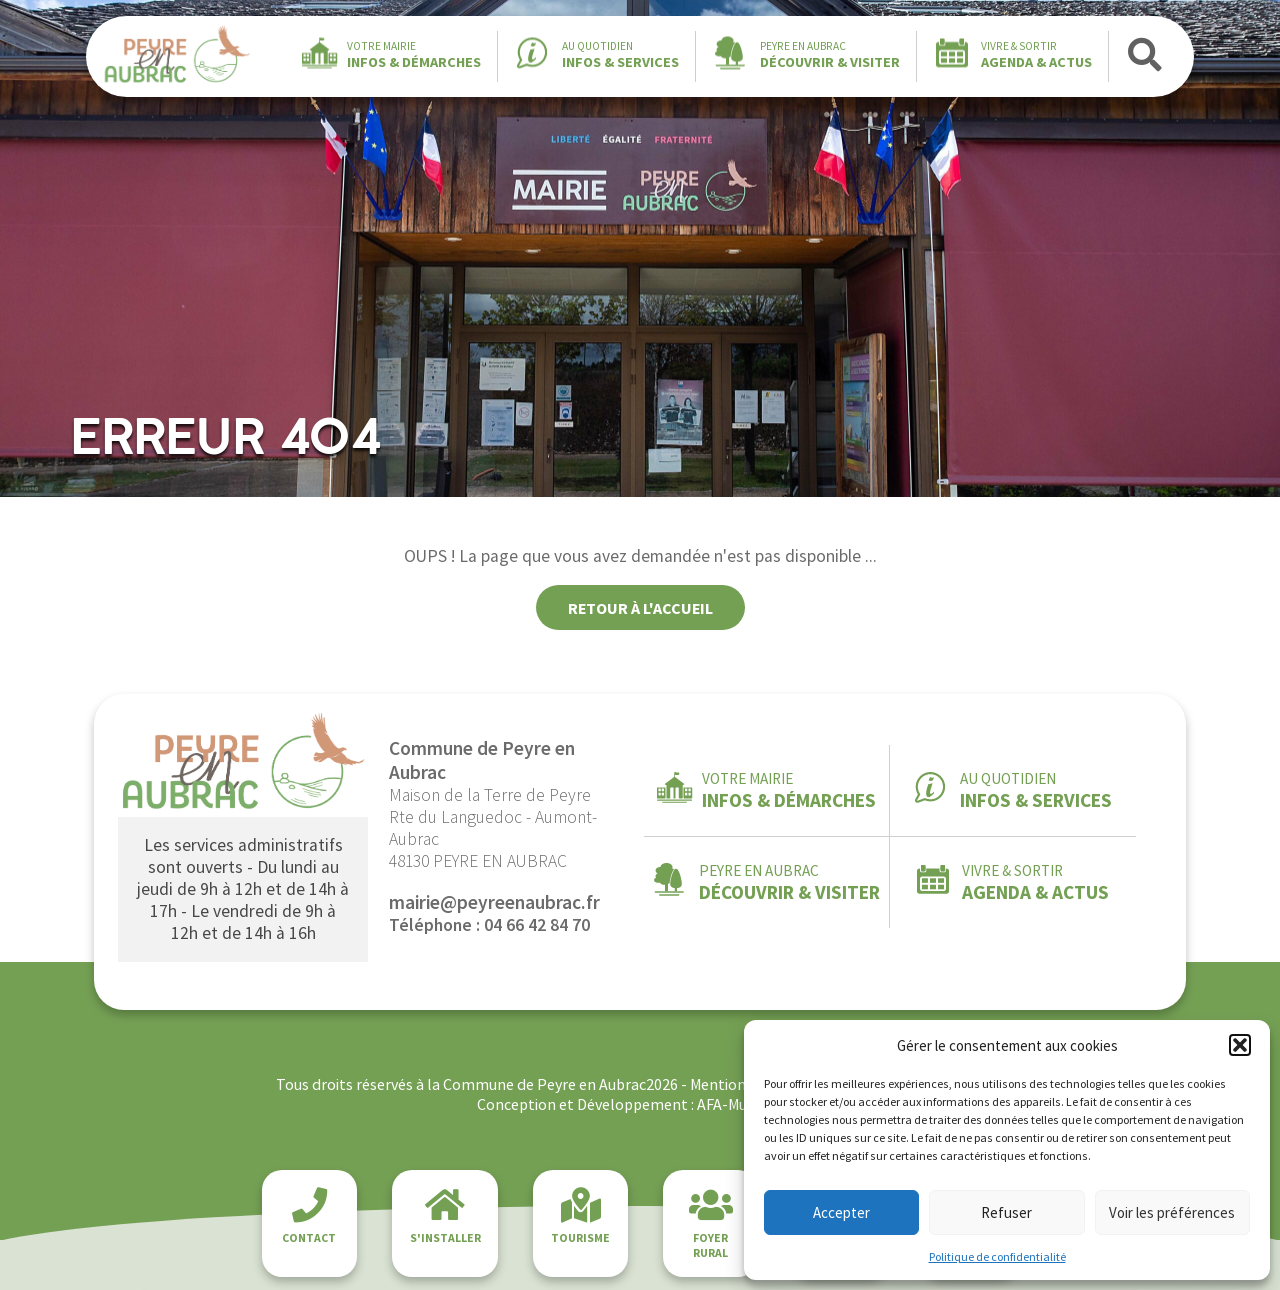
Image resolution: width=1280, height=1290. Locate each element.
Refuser (1006, 1212)
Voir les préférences (1172, 1212)
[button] (1240, 1045)
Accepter (841, 1212)
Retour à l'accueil (640, 608)
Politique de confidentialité (997, 1256)
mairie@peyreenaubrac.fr (494, 902)
